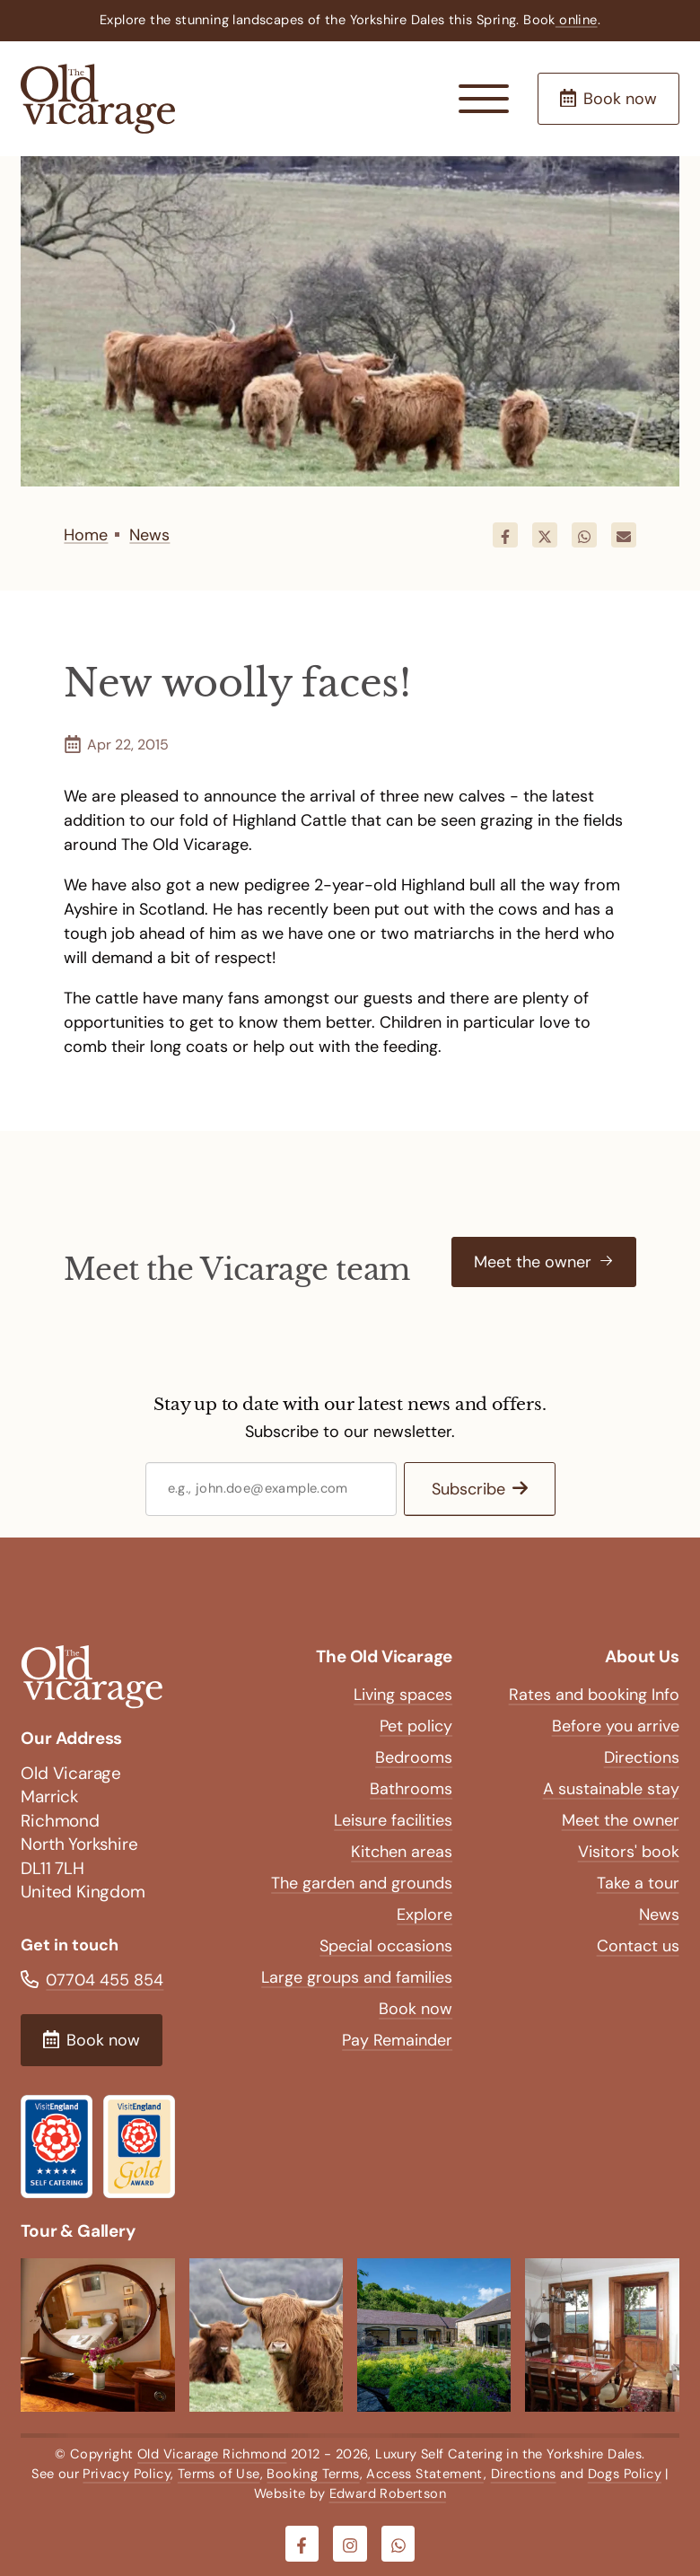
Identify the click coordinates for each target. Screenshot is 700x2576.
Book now (415, 2009)
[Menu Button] (484, 99)
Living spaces (403, 1694)
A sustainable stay (611, 1789)
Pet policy (416, 1726)
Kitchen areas (401, 1851)
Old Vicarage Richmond (211, 2454)
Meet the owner (620, 1820)
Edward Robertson (387, 2493)
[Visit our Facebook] (302, 2544)
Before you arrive (615, 1726)
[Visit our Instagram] (350, 2544)
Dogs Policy (624, 2474)
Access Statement (424, 2474)
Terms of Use (219, 2474)
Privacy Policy (127, 2474)
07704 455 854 (104, 1980)
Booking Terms (313, 2474)
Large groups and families (356, 1977)
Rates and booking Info (594, 1694)
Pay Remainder (397, 2040)
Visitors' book (628, 1851)
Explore (424, 1914)
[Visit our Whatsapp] (398, 2544)
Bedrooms (413, 1757)
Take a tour (638, 1883)
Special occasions (385, 1946)
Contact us (638, 1946)
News (659, 1914)
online (577, 20)
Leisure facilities (393, 1820)
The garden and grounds (361, 1883)
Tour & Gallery (78, 2231)
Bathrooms (411, 1789)
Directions (641, 1757)
